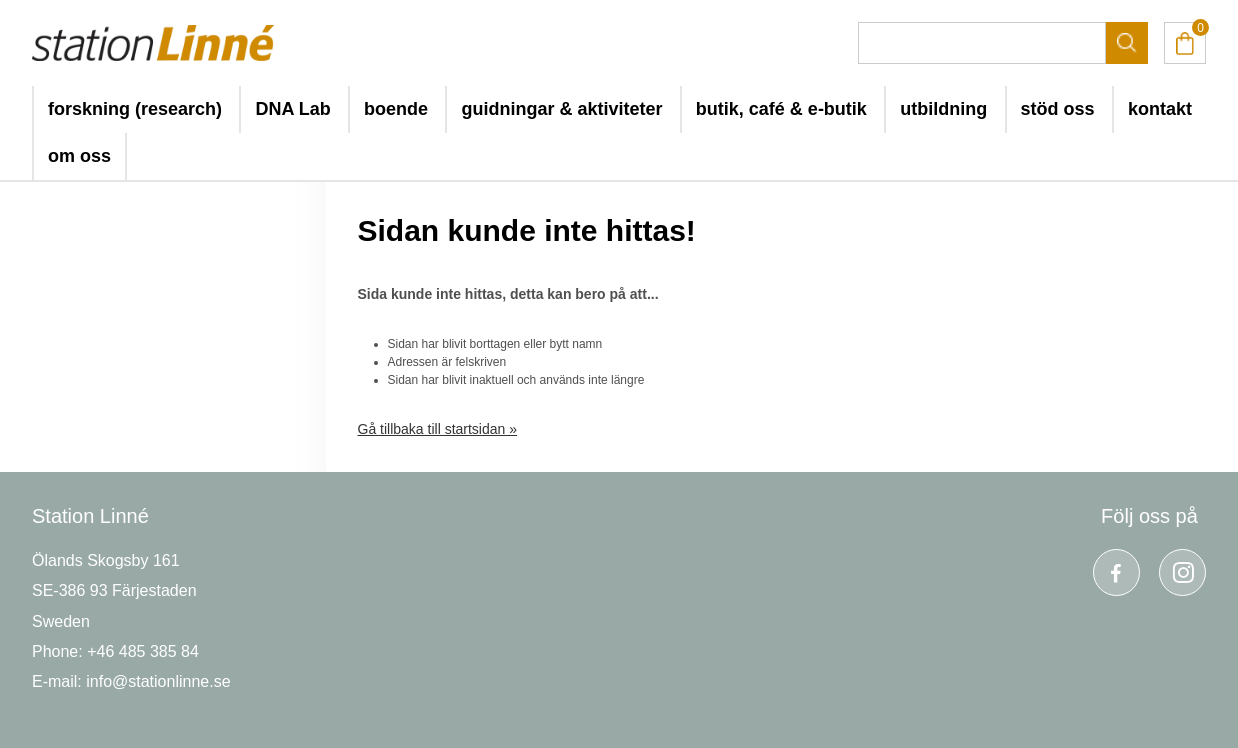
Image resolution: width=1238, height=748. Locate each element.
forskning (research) (135, 109)
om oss (79, 156)
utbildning (943, 109)
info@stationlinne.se (158, 681)
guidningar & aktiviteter (561, 109)
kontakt (1160, 109)
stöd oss (1058, 109)
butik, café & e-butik (781, 109)
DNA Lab (292, 109)
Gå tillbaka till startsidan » (438, 429)
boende (396, 109)
